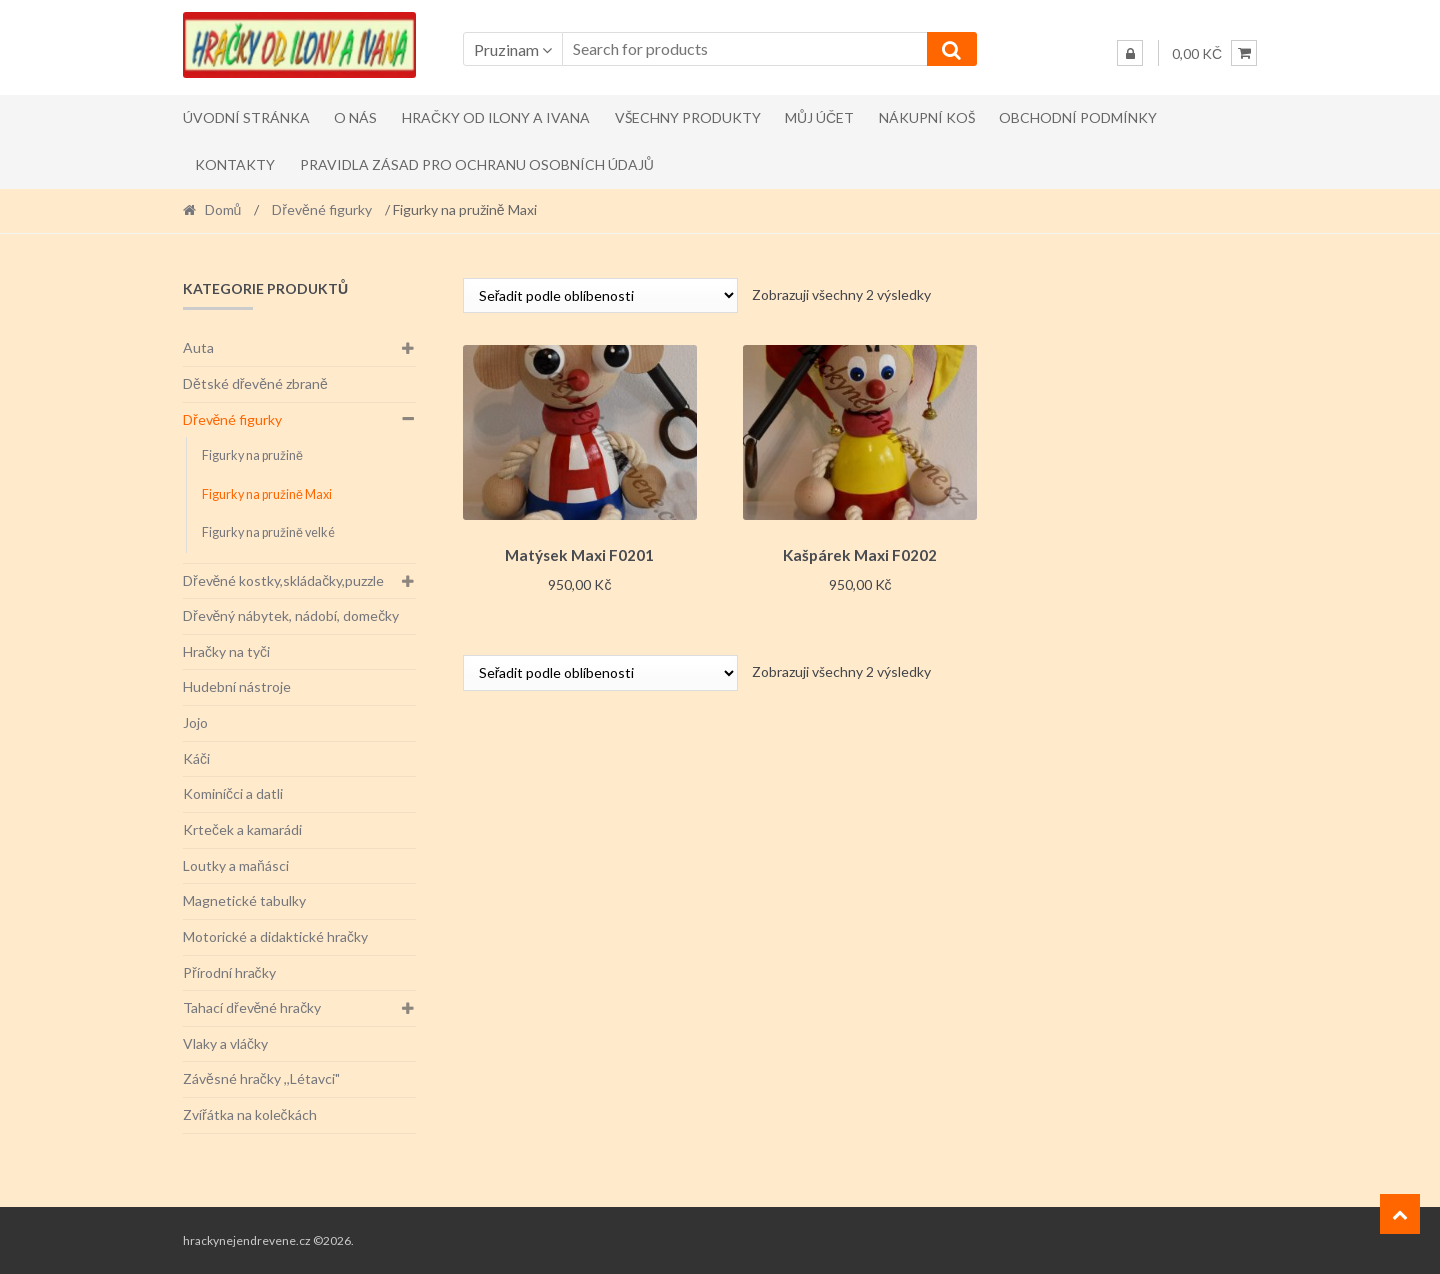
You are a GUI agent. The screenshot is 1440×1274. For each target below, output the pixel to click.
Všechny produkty (688, 117)
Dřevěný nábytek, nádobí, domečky (291, 615)
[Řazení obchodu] (600, 295)
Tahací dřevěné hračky (252, 1007)
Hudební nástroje (237, 686)
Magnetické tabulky (244, 900)
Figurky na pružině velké (268, 532)
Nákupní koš (927, 117)
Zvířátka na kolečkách (250, 1114)
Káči (196, 758)
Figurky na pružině (252, 455)
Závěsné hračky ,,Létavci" (261, 1078)
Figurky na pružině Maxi (267, 494)
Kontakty (235, 164)
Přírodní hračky (229, 972)
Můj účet (819, 117)
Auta (198, 347)
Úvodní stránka (246, 117)
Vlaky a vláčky (225, 1043)
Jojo (195, 722)
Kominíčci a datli (233, 793)
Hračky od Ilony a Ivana (496, 117)
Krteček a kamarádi (242, 829)
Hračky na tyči (226, 651)
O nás (355, 117)
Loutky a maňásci (236, 865)
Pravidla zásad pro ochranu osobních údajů (477, 164)
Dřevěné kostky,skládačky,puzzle (283, 580)
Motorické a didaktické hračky (275, 936)
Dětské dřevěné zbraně (255, 383)
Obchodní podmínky (1078, 117)
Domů (223, 209)
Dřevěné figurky (321, 209)
